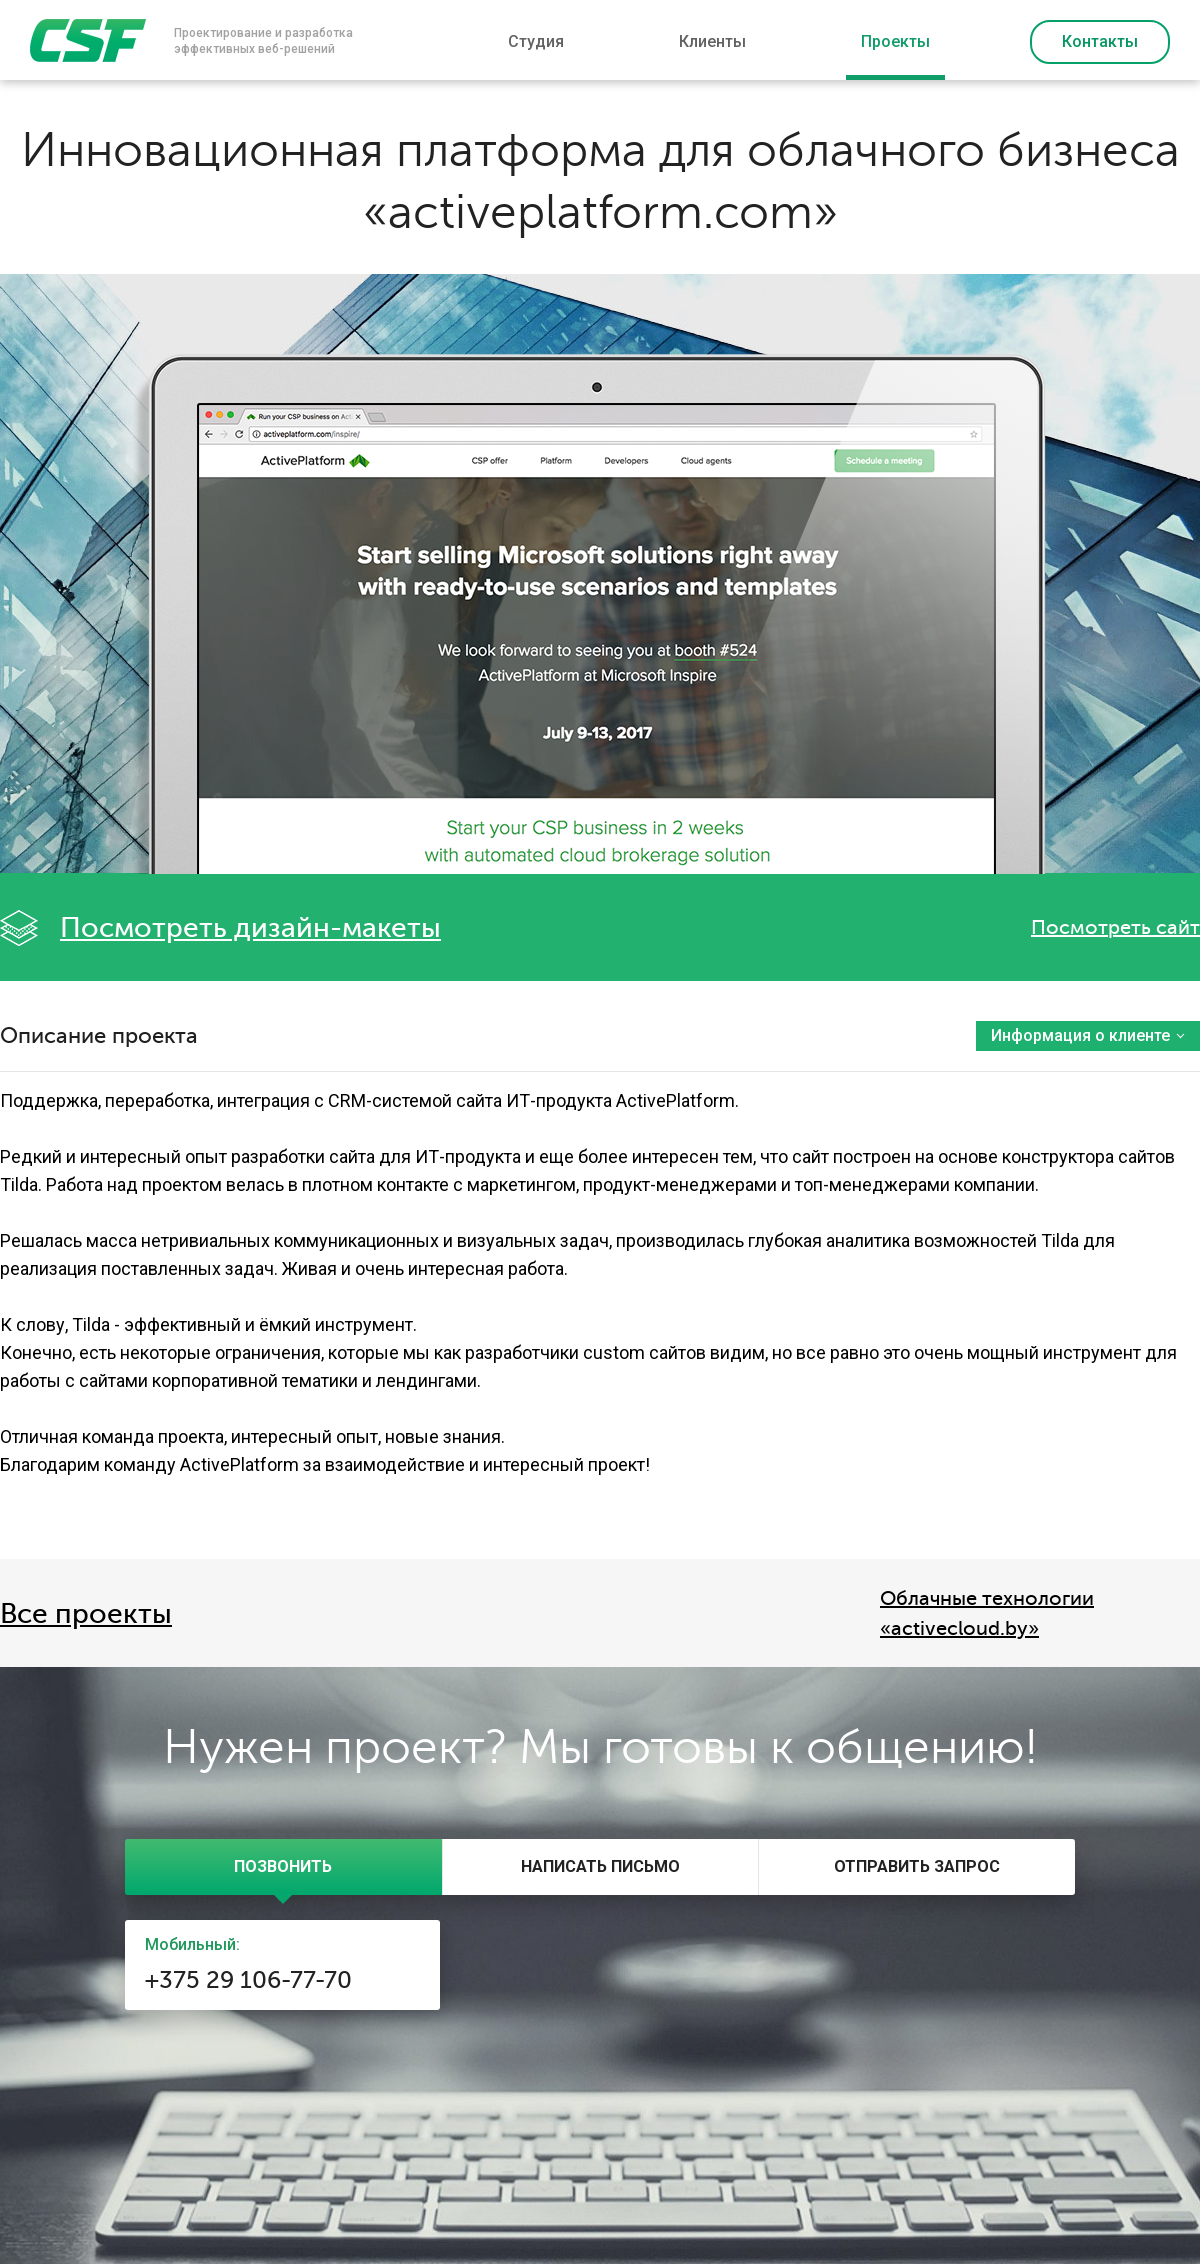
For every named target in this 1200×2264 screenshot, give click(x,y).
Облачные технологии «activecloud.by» (987, 1613)
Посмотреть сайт (1115, 927)
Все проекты (86, 1614)
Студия (536, 41)
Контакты (1100, 41)
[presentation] (283, 1867)
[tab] (283, 1867)
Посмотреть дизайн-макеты (250, 928)
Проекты (895, 41)
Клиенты (712, 41)
